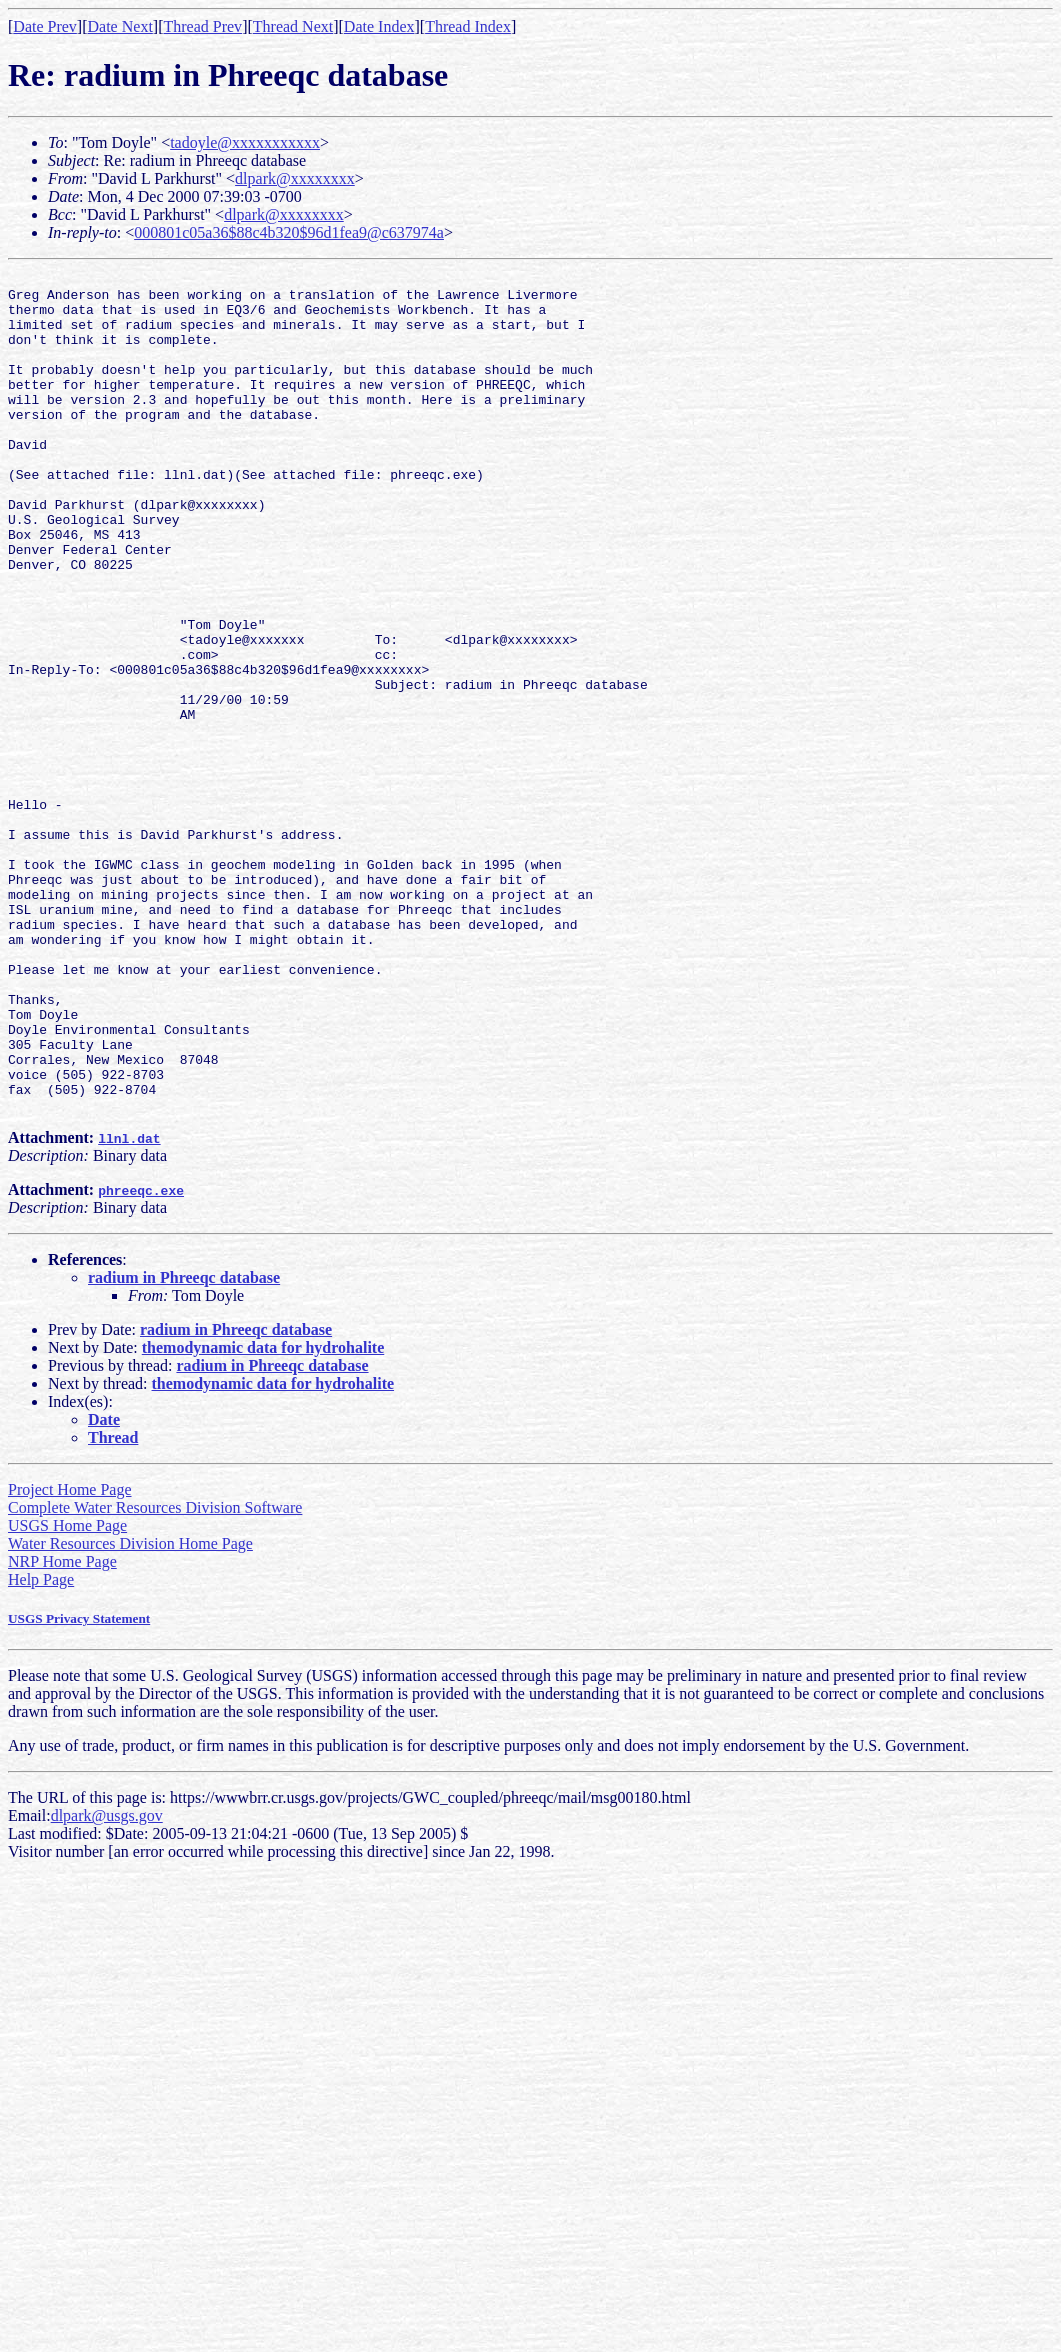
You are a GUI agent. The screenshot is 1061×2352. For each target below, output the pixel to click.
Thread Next (293, 26)
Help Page (41, 1747)
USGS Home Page (67, 1693)
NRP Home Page (62, 1729)
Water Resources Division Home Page (130, 1711)
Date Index (379, 26)
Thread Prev (202, 26)
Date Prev (45, 26)
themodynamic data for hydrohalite (263, 1515)
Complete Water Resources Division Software (155, 1675)
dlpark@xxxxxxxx (295, 178)
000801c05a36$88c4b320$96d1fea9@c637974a (289, 232)
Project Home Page (70, 1657)
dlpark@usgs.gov (107, 1983)
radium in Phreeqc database (184, 1445)
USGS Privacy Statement (79, 1786)
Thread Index (468, 26)
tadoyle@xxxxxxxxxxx (245, 142)
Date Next (120, 26)
